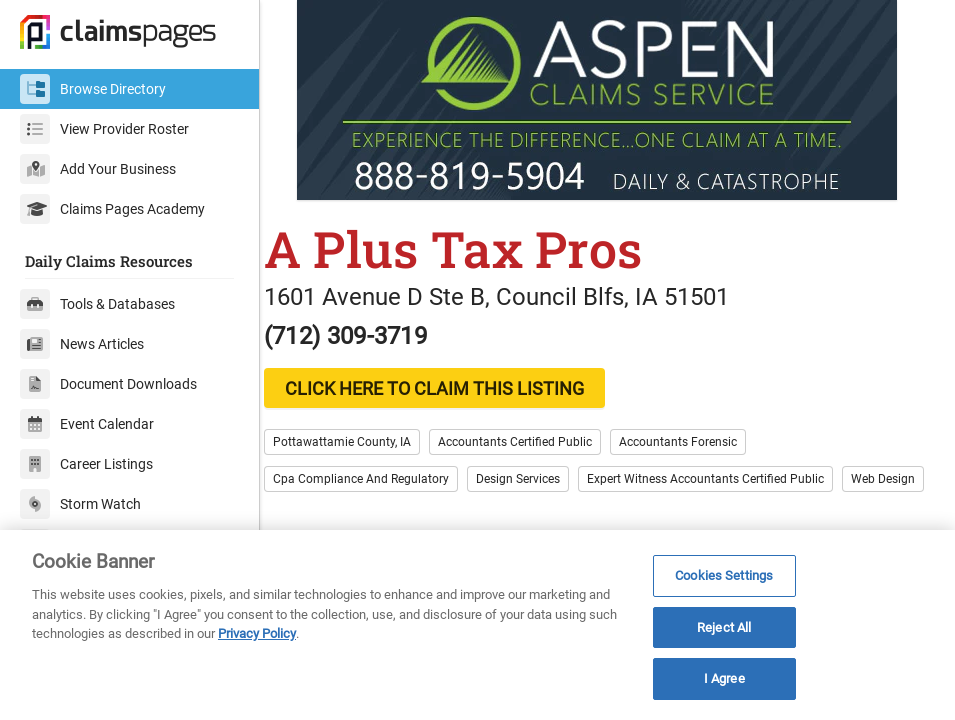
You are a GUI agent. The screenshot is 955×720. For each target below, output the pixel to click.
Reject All (724, 627)
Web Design (326, 516)
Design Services (539, 479)
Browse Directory (93, 89)
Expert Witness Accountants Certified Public (726, 479)
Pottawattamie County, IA (363, 442)
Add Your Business (98, 169)
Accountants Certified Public (536, 442)
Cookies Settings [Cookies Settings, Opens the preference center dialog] (724, 575)
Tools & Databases (97, 304)
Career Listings (86, 464)
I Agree (724, 678)
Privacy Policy (257, 633)
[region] (477, 625)
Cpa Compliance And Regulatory (382, 479)
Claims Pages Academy (112, 209)
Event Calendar (87, 424)
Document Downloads (108, 384)
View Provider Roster (104, 129)
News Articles (82, 344)
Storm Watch (80, 504)
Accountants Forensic (699, 442)
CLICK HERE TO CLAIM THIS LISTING (455, 388)
